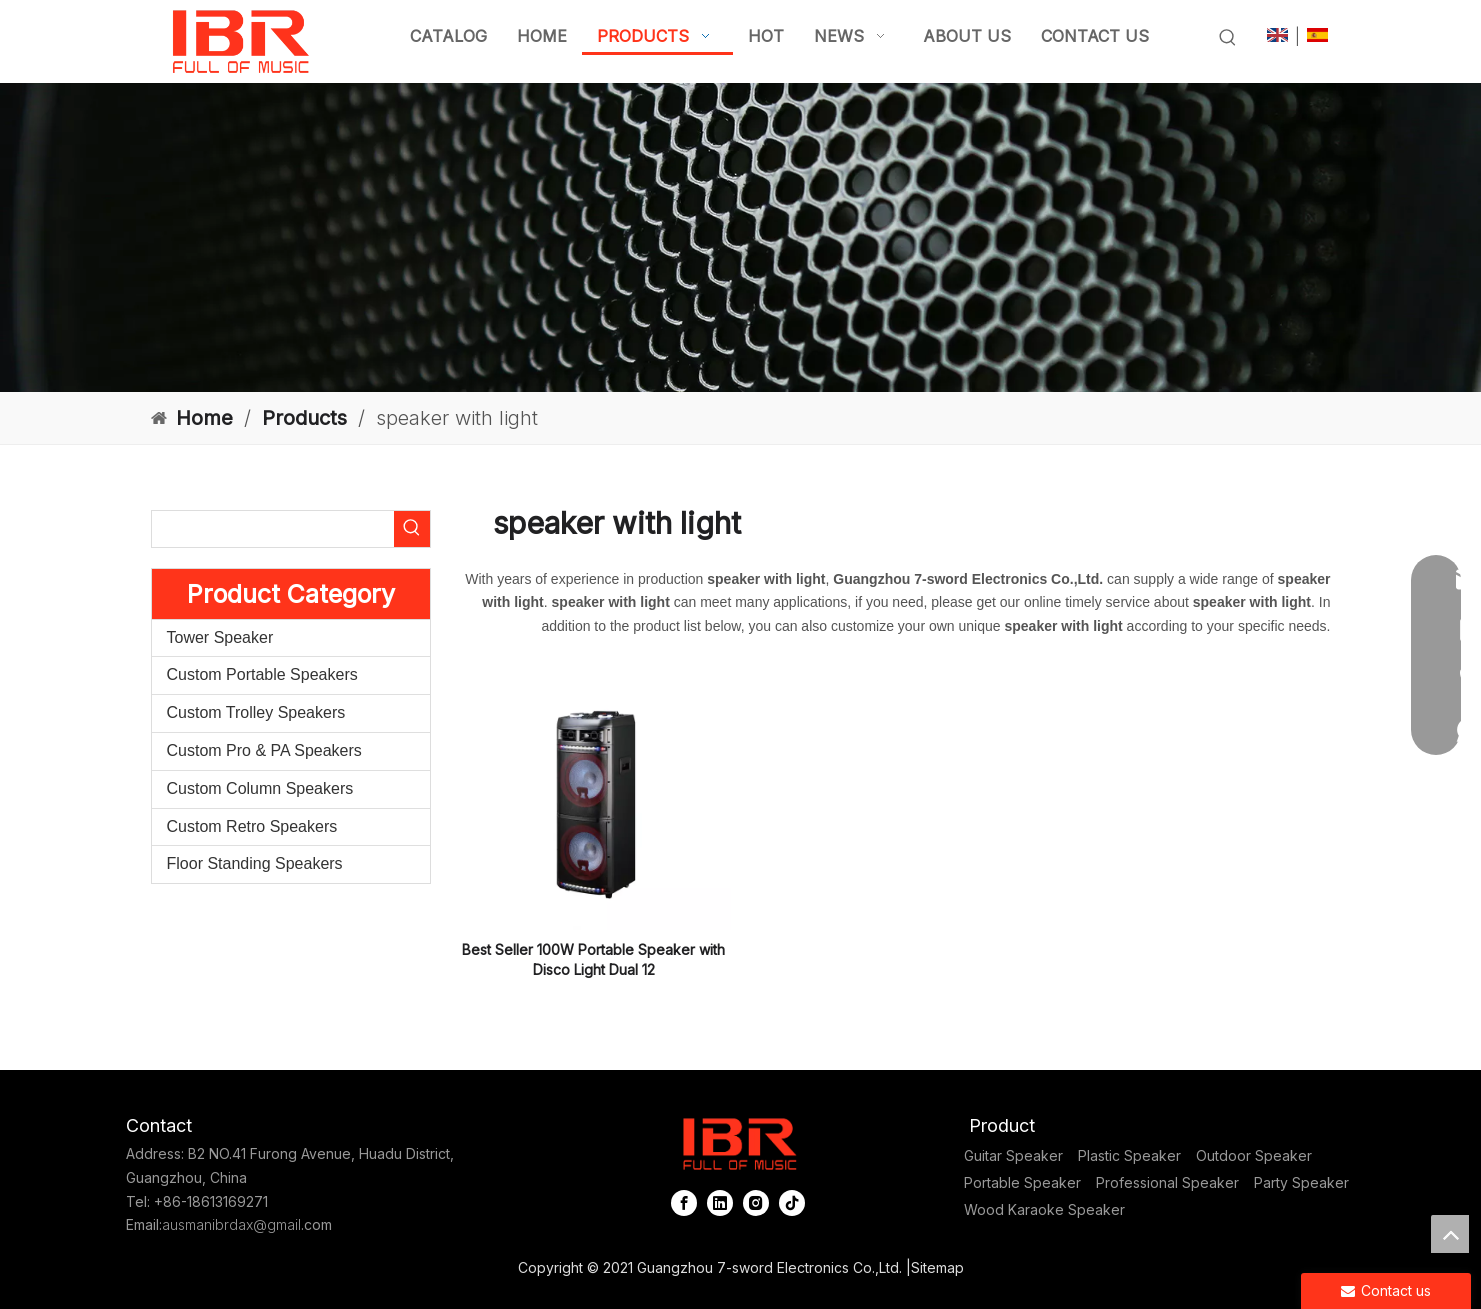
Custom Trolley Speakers (256, 712)
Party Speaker (1301, 1182)
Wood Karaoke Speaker (1044, 1209)
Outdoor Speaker (1254, 1155)
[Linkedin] (720, 1202)
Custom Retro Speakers (252, 826)
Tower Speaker (220, 637)
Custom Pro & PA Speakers (264, 750)
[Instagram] (756, 1202)
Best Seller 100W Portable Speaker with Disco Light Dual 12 (593, 959)
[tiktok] (792, 1202)
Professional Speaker (1167, 1182)
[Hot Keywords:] (1228, 38)
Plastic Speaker (1129, 1155)
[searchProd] (273, 529)
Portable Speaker (1022, 1182)
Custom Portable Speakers (262, 674)
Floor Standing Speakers (255, 863)
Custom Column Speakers (260, 788)
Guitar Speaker (1013, 1155)
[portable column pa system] (740, 237)
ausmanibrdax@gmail (231, 1224)
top (1450, 1234)
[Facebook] (684, 1202)
